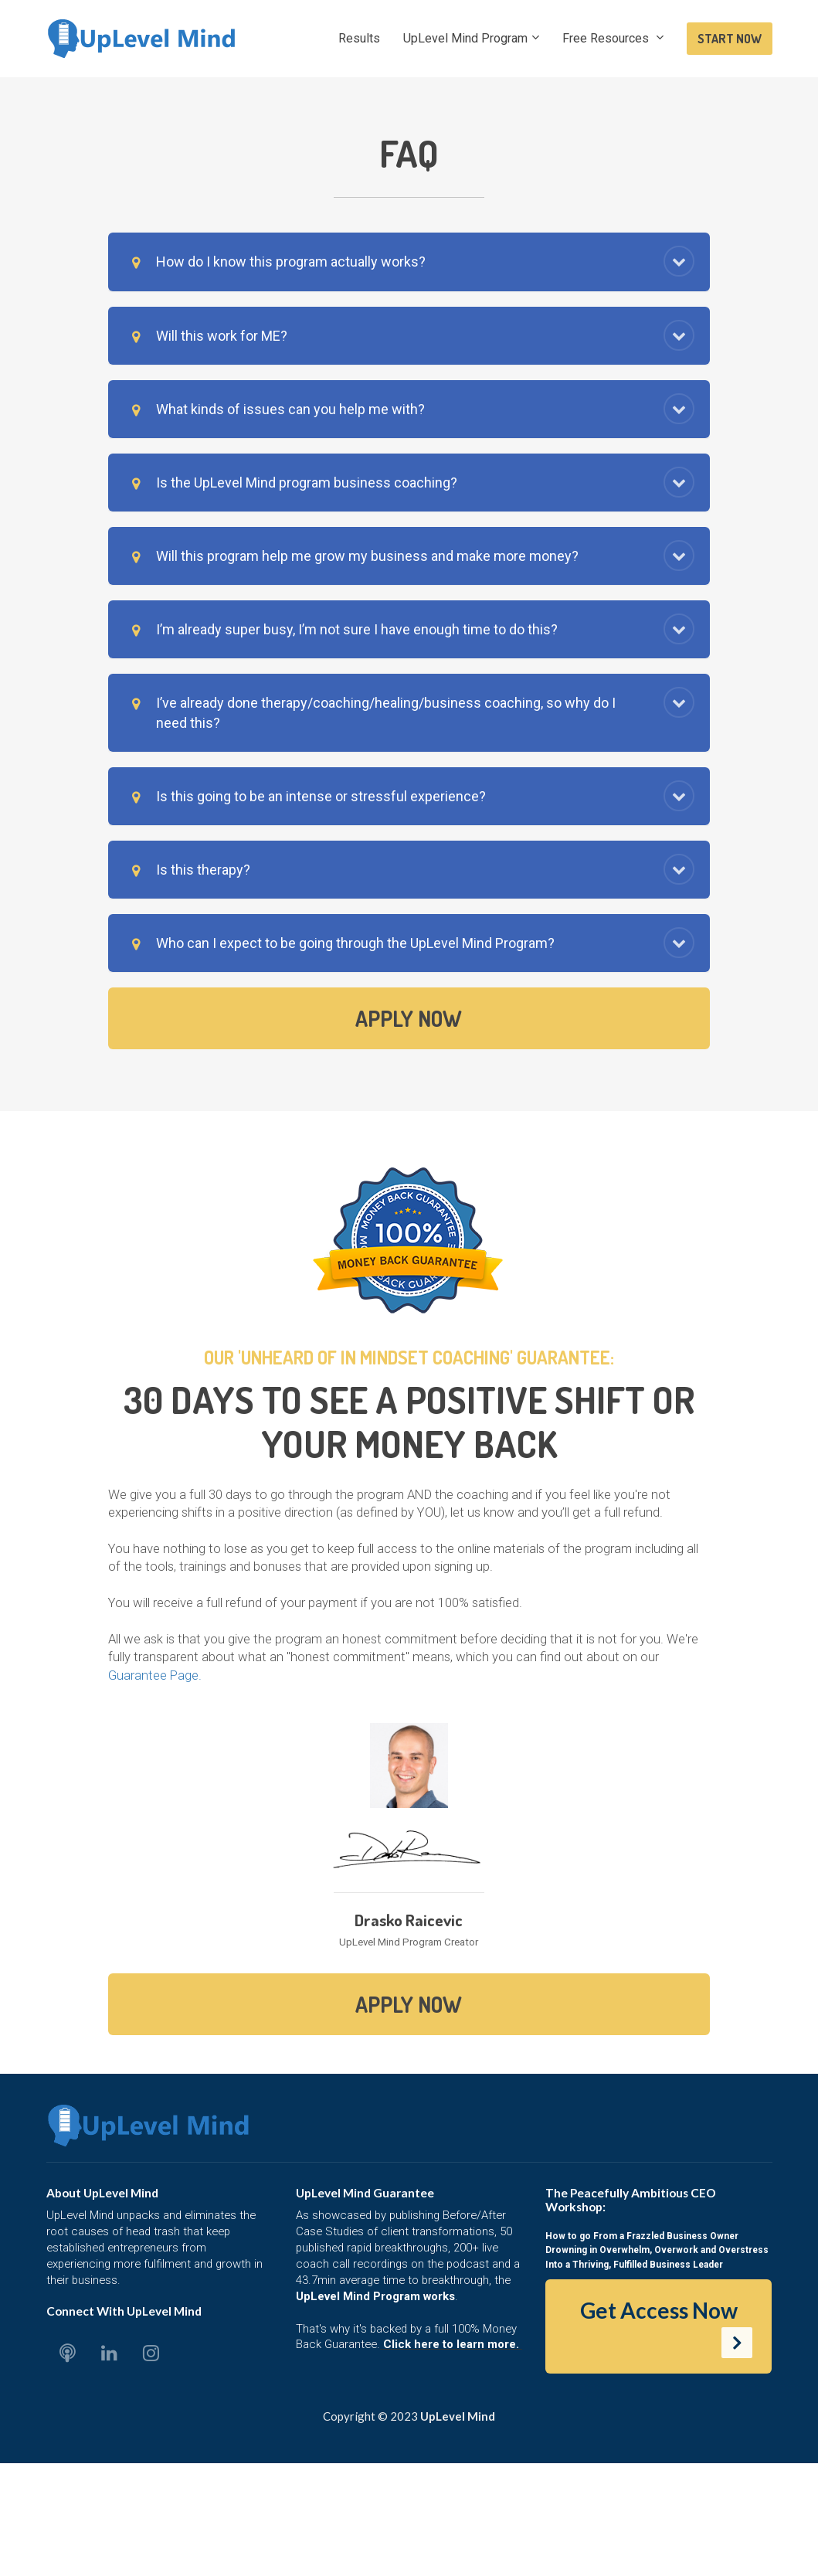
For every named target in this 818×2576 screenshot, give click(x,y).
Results (359, 38)
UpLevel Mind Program (465, 38)
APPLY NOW (408, 1018)
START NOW (730, 38)
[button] (679, 261)
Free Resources (607, 38)
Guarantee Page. (155, 1675)
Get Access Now (666, 2327)
